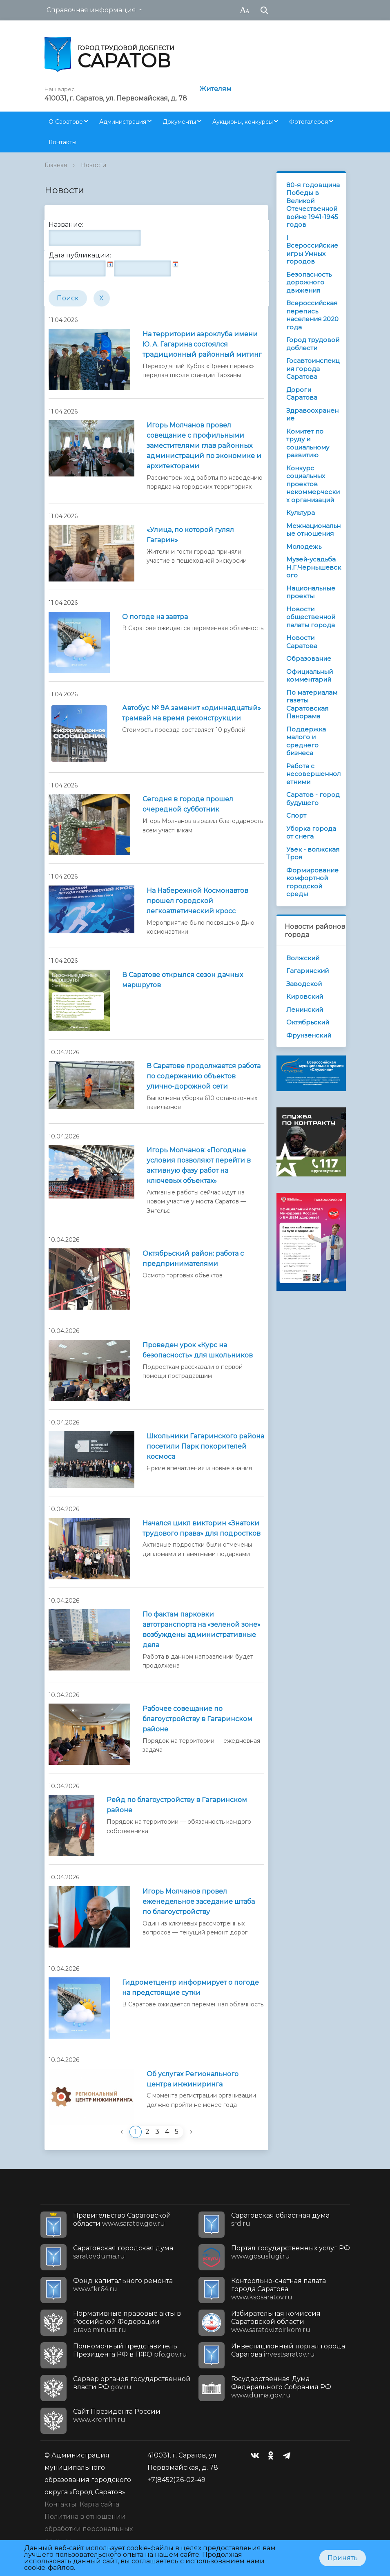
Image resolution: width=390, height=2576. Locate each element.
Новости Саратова (301, 642)
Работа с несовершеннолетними (313, 774)
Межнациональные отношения (313, 530)
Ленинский (304, 1009)
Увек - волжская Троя (312, 853)
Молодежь (303, 546)
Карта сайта (99, 2504)
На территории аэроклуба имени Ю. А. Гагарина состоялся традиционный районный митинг (202, 344)
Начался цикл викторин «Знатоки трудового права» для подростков (202, 1528)
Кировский (304, 996)
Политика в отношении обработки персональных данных (89, 2529)
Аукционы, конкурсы (242, 121)
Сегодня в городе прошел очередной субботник (188, 804)
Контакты (62, 142)
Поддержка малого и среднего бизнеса (306, 741)
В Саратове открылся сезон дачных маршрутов (182, 980)
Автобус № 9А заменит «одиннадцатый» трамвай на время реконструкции (191, 713)
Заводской (304, 984)
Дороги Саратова (301, 394)
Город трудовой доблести (312, 344)
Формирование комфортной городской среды (312, 882)
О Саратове (66, 121)
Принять (343, 2558)
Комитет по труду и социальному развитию (307, 443)
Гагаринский (307, 971)
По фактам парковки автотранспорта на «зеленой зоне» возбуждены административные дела (202, 1629)
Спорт (296, 815)
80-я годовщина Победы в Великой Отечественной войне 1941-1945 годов (313, 205)
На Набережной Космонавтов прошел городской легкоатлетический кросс (197, 901)
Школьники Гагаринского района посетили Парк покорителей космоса (205, 1446)
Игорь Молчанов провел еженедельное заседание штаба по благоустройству (199, 1901)
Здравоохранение (312, 415)
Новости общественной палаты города (310, 617)
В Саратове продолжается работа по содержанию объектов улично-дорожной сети (204, 1076)
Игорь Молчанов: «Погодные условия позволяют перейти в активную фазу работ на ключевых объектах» (199, 1165)
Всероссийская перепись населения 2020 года (312, 315)
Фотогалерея (308, 121)
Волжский (302, 958)
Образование (308, 658)
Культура (300, 513)
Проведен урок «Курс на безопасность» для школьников (198, 1350)
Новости (93, 165)
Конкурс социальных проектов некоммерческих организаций (313, 484)
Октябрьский (307, 1022)
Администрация (122, 121)
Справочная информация (91, 10)
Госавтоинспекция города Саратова (312, 368)
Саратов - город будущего (313, 799)
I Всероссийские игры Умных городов (312, 250)
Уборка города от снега (311, 833)
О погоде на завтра (155, 617)
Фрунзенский (308, 1035)
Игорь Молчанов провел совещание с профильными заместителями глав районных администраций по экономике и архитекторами (204, 445)
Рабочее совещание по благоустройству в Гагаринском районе (197, 1719)
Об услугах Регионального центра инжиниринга (192, 2079)
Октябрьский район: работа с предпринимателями (193, 1259)
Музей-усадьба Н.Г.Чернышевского (313, 567)
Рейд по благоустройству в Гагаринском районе (177, 1805)
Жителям (215, 89)
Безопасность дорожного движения (309, 282)
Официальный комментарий (309, 676)
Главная (56, 165)
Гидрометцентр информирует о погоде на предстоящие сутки (190, 1988)
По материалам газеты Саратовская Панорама (311, 704)
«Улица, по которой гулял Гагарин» (190, 535)
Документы (179, 121)
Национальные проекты (310, 592)
